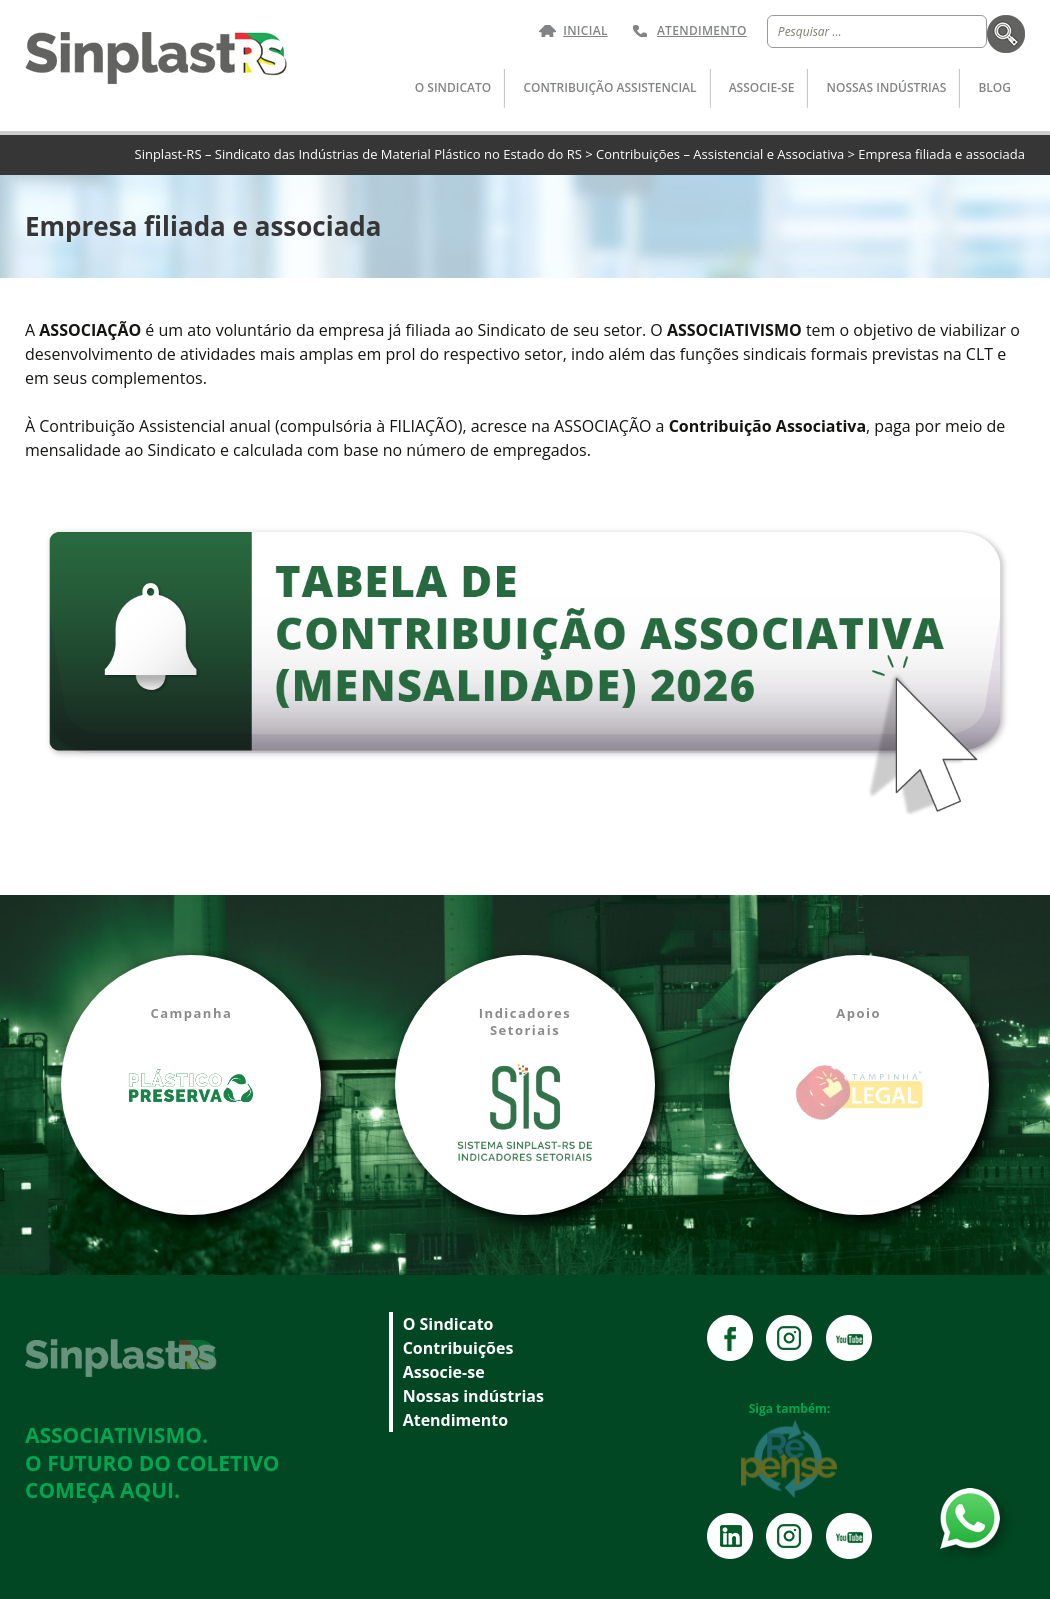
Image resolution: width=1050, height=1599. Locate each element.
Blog (994, 87)
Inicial (585, 31)
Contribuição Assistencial (609, 87)
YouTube (849, 1338)
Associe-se (762, 87)
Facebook (730, 1338)
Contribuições (458, 1348)
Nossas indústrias (887, 87)
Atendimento (702, 31)
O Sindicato (453, 87)
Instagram (789, 1338)
